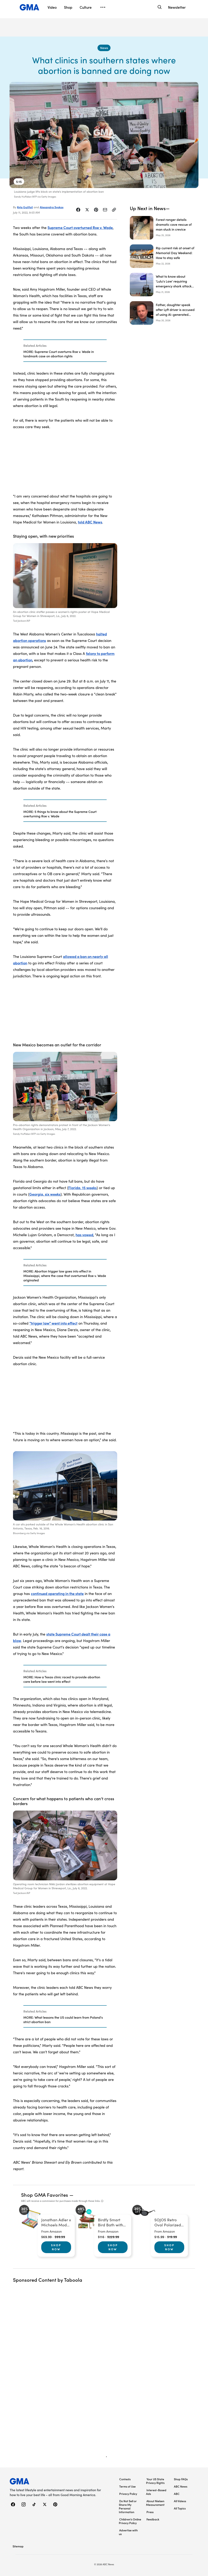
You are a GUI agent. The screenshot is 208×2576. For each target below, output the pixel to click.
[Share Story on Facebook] (78, 209)
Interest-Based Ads (156, 2492)
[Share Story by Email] (105, 209)
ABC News (180, 2486)
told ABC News (90, 521)
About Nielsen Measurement (155, 2503)
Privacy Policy (128, 2494)
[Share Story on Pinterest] (96, 209)
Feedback (152, 2519)
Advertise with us (128, 2532)
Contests (125, 2479)
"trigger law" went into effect (53, 1323)
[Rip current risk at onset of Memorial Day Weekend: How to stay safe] (162, 256)
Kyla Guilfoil (25, 207)
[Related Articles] (65, 350)
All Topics (180, 2508)
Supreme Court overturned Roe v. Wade (80, 227)
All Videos (180, 2501)
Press (150, 2512)
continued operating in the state (57, 1593)
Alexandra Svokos (51, 207)
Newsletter (177, 7)
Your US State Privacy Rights (155, 2481)
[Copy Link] (114, 209)
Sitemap (18, 2546)
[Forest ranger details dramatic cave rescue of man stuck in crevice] (162, 228)
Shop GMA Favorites (44, 2194)
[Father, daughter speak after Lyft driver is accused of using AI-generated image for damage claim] (162, 313)
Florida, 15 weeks (82, 1187)
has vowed (84, 1234)
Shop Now (56, 2247)
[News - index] (104, 48)
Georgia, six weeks (45, 1194)
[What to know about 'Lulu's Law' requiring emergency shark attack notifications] (162, 284)
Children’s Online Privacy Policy (130, 2521)
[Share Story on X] (87, 209)
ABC (177, 2494)
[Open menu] (103, 7)
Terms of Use (127, 2486)
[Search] (159, 7)
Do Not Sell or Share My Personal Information (128, 2506)
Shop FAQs (181, 2479)
